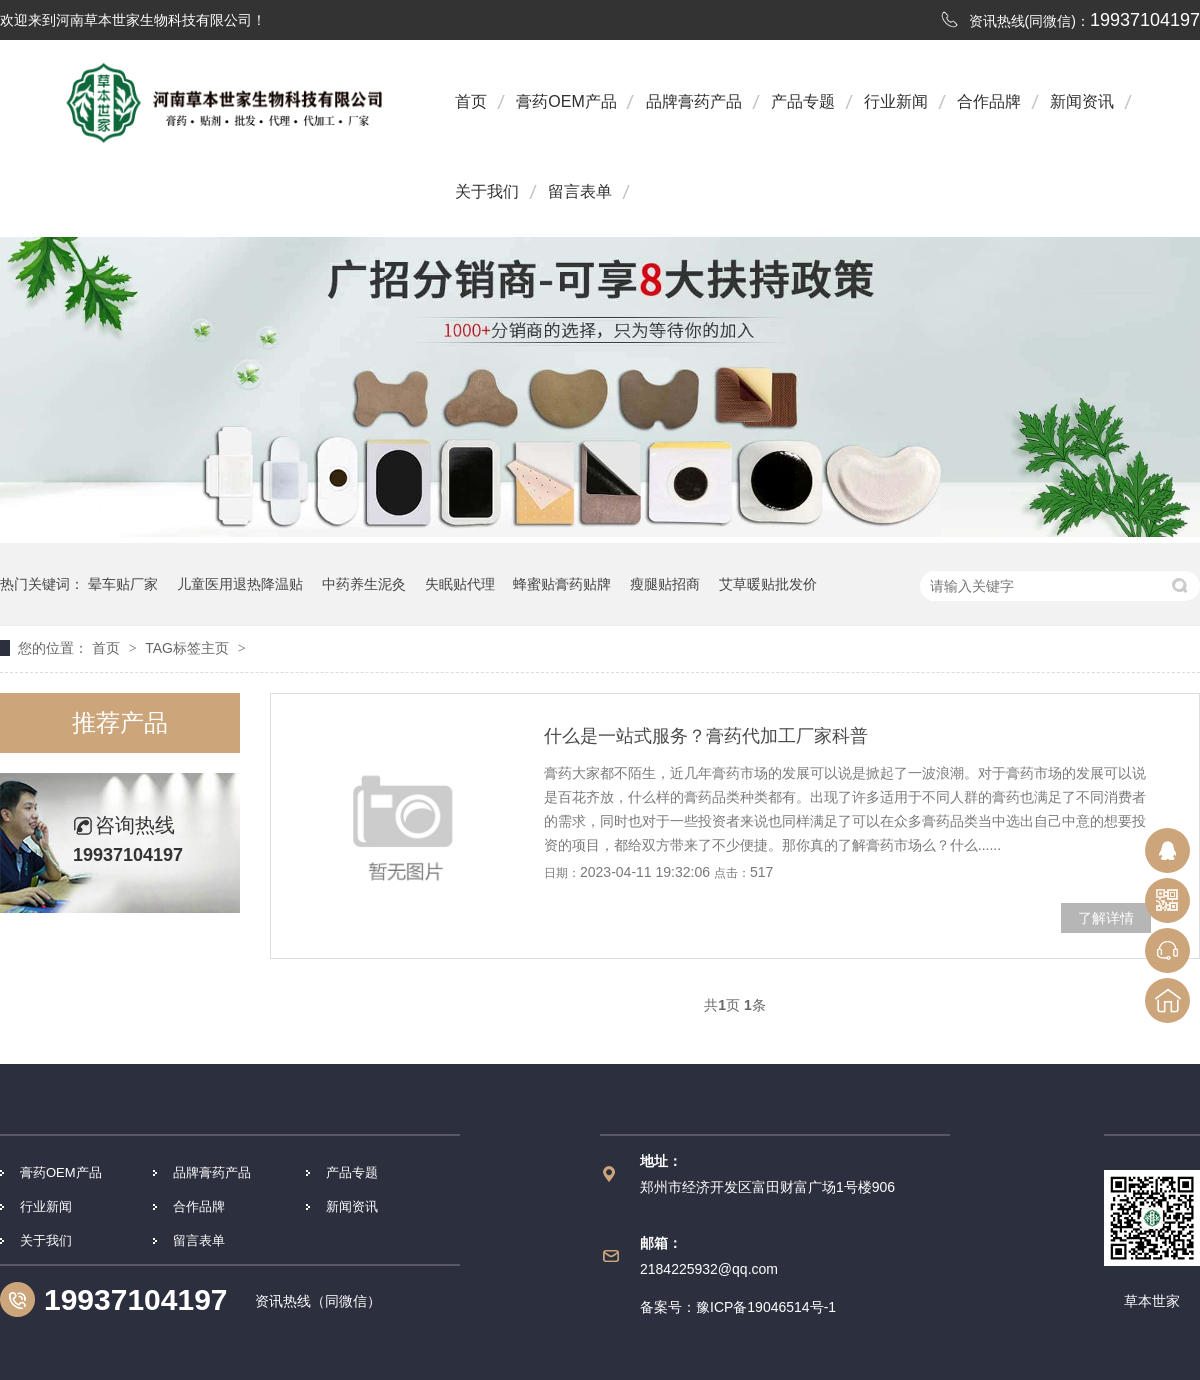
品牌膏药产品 (694, 101)
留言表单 (580, 191)
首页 (471, 101)
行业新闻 (896, 101)
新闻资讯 (1082, 101)
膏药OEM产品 (566, 101)
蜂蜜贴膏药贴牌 (562, 584)
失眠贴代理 (460, 584)
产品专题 (803, 101)
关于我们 (487, 191)
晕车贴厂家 (123, 584)
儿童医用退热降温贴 (240, 584)
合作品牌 (989, 101)
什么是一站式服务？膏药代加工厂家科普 (706, 736)
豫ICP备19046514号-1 (766, 1307)
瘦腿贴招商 (665, 584)
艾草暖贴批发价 (768, 584)
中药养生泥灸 (364, 584)
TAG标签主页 (187, 648)
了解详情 (1106, 918)
